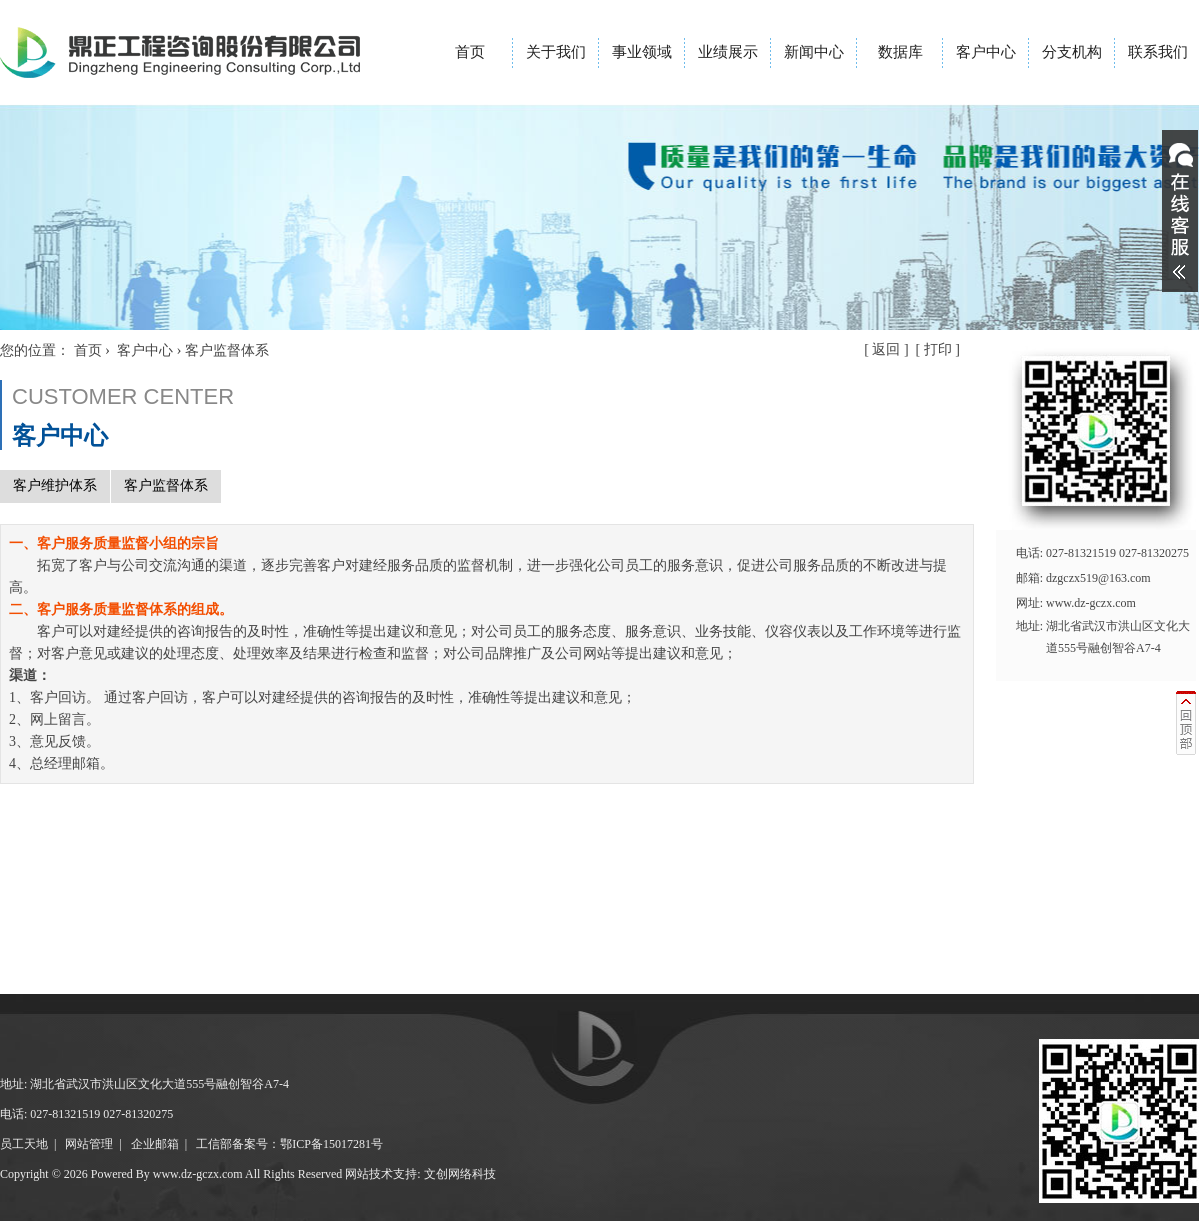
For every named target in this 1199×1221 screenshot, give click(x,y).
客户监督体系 (166, 485)
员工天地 (24, 1144)
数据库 (900, 52)
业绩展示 (728, 52)
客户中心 (986, 52)
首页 (470, 52)
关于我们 (556, 52)
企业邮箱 (155, 1144)
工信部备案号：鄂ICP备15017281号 (289, 1144)
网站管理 (89, 1144)
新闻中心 (814, 52)
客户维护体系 (55, 485)
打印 (938, 349)
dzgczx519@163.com (1098, 578)
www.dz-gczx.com (1091, 603)
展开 (1180, 211)
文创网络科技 (460, 1174)
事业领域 (642, 52)
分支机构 (1072, 52)
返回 (886, 349)
